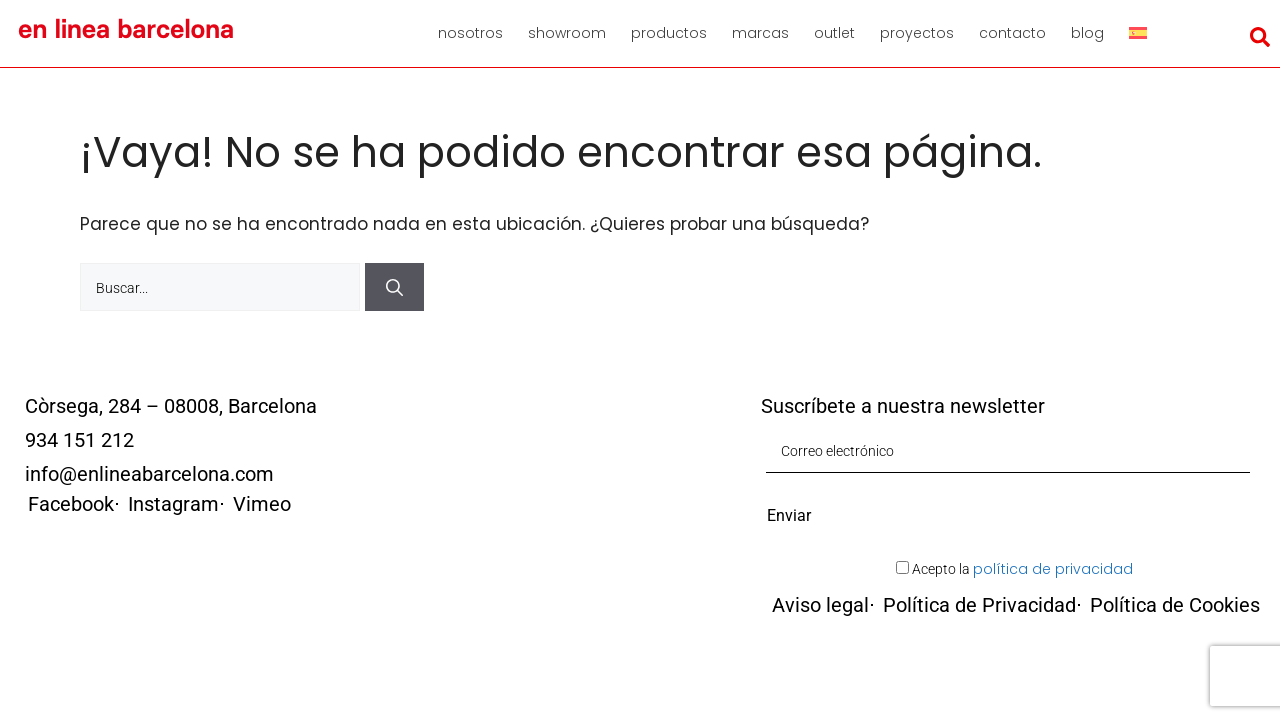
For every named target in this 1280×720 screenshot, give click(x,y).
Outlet (834, 33)
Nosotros (470, 33)
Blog (1087, 33)
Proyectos (917, 33)
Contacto (1012, 33)
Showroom (567, 33)
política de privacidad (1053, 569)
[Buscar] (394, 287)
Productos (669, 33)
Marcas (760, 33)
